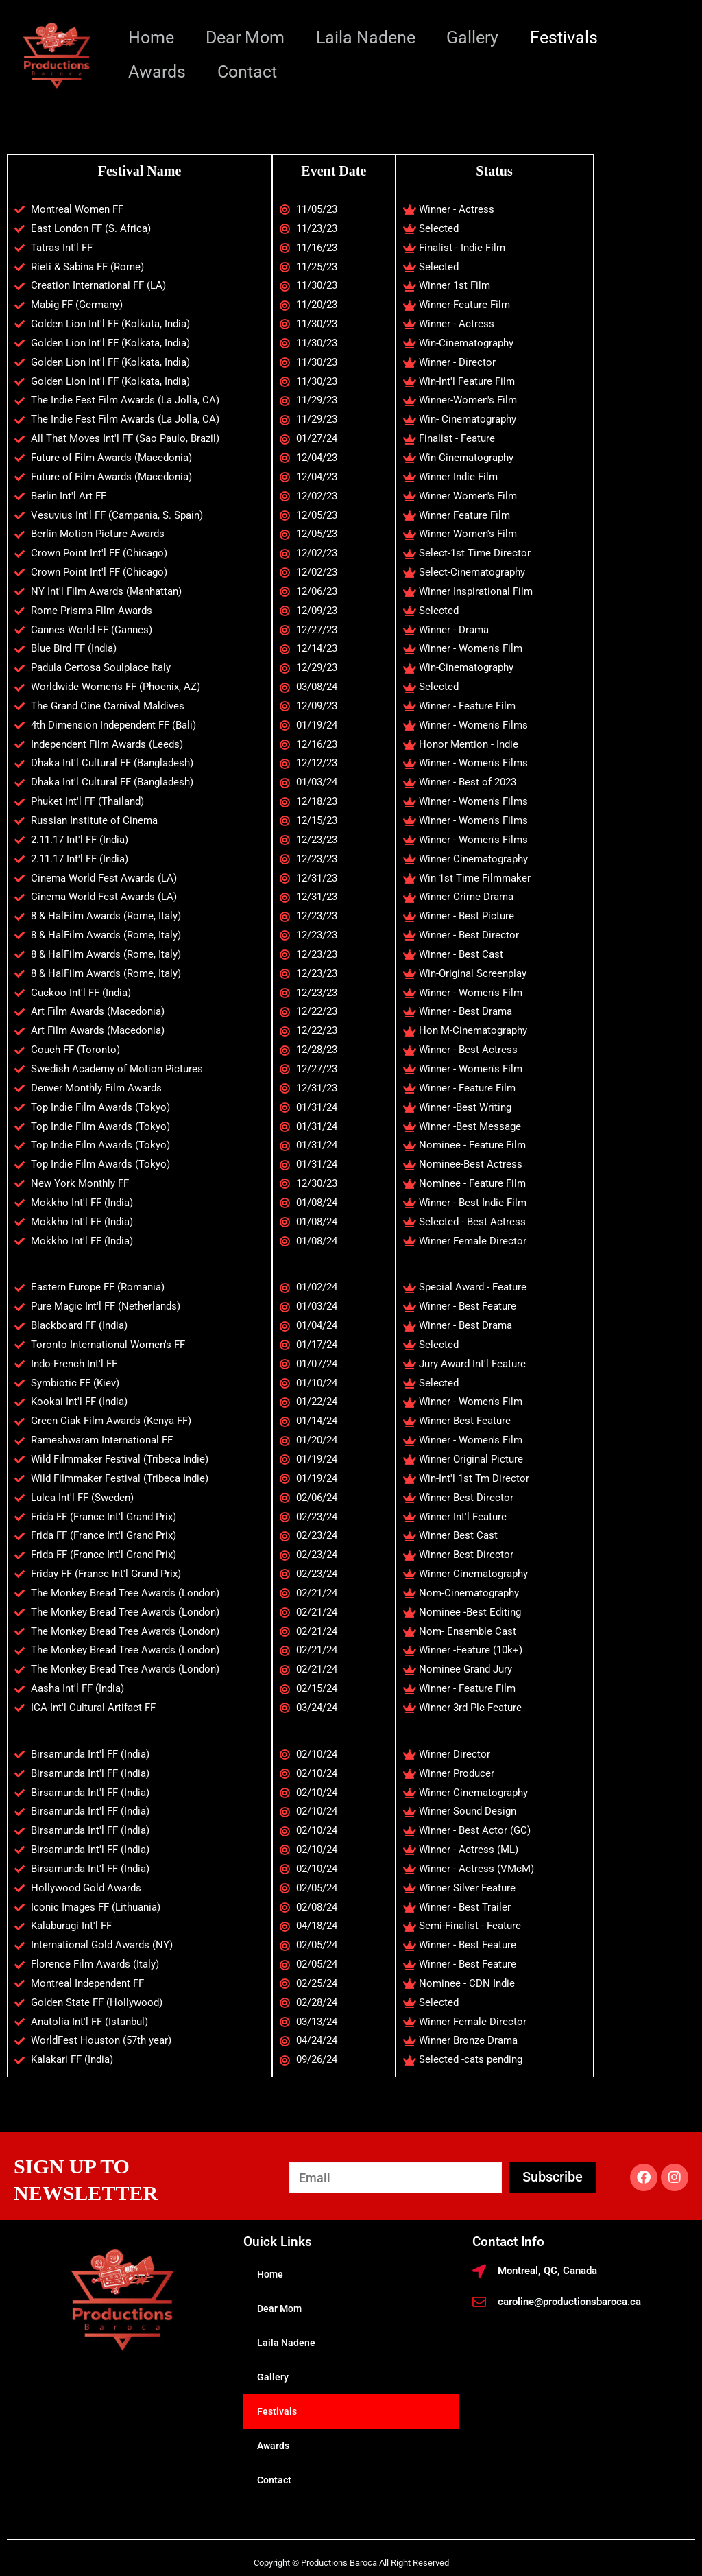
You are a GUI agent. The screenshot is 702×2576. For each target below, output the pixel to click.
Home (153, 37)
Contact (251, 72)
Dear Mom (249, 37)
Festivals (577, 37)
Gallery (483, 37)
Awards (158, 72)
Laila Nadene (372, 37)
